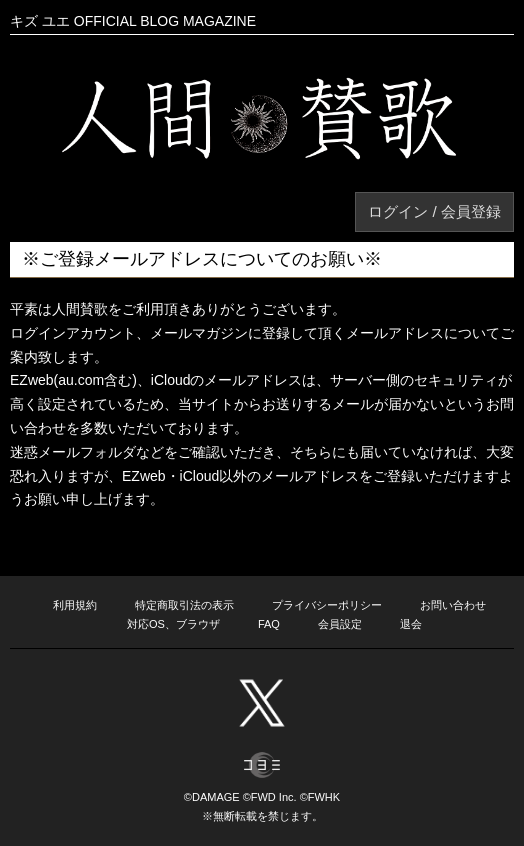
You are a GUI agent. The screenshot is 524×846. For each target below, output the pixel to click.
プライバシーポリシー (327, 605)
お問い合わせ (453, 605)
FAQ (269, 624)
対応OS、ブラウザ (173, 624)
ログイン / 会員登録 (434, 211)
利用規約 (75, 605)
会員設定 (340, 624)
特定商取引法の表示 (184, 605)
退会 (411, 624)
